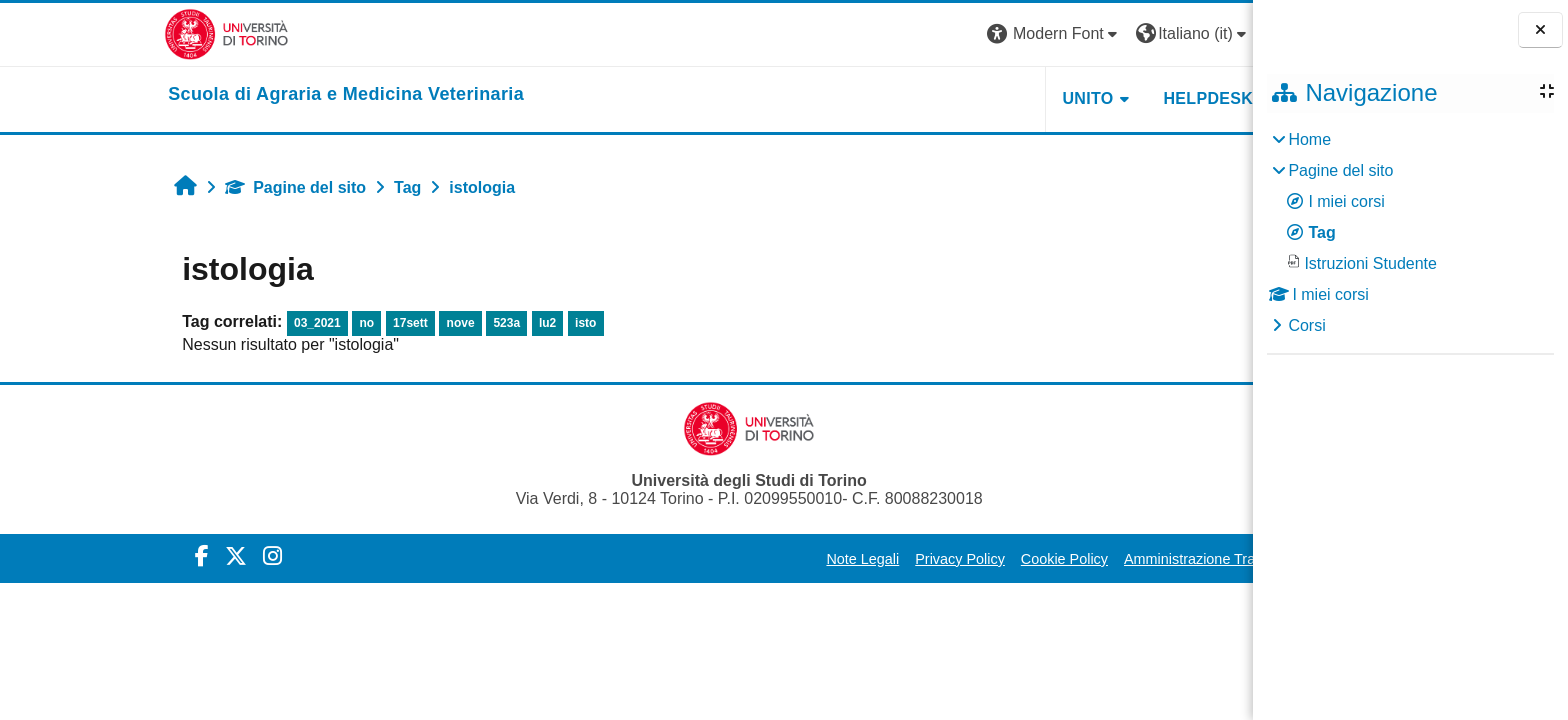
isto (462, 323)
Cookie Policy (941, 559)
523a (384, 323)
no (244, 323)
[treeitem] (1410, 233)
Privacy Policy (838, 559)
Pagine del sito (173, 187)
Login (1175, 33)
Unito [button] (965, 98)
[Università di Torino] (104, 33)
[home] (224, 95)
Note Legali (740, 559)
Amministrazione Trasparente (1094, 559)
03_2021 (194, 323)
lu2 (424, 323)
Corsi (1306, 325)
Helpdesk (1086, 98)
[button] (932, 34)
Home (1309, 139)
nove (338, 323)
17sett (287, 323)
